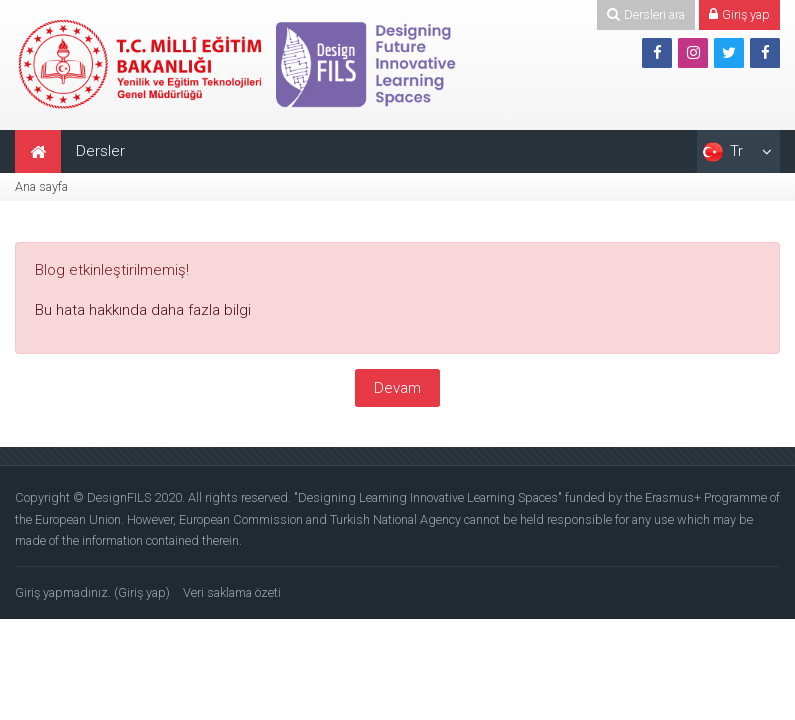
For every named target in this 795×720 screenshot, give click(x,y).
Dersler (100, 151)
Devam (397, 388)
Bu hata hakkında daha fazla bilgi (143, 310)
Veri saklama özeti (232, 592)
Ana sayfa (41, 186)
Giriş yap (142, 592)
